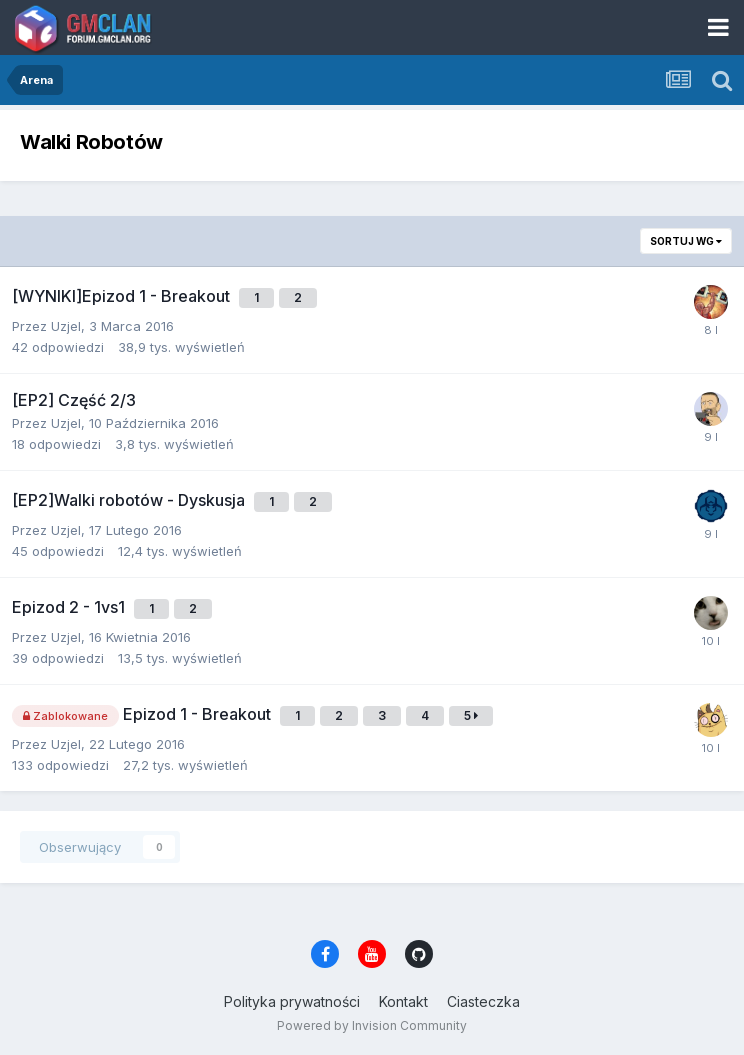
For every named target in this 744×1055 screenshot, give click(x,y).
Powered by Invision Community (372, 1025)
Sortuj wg (686, 241)
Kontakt (403, 1001)
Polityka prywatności (292, 1001)
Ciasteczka (483, 1001)
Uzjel (66, 326)
